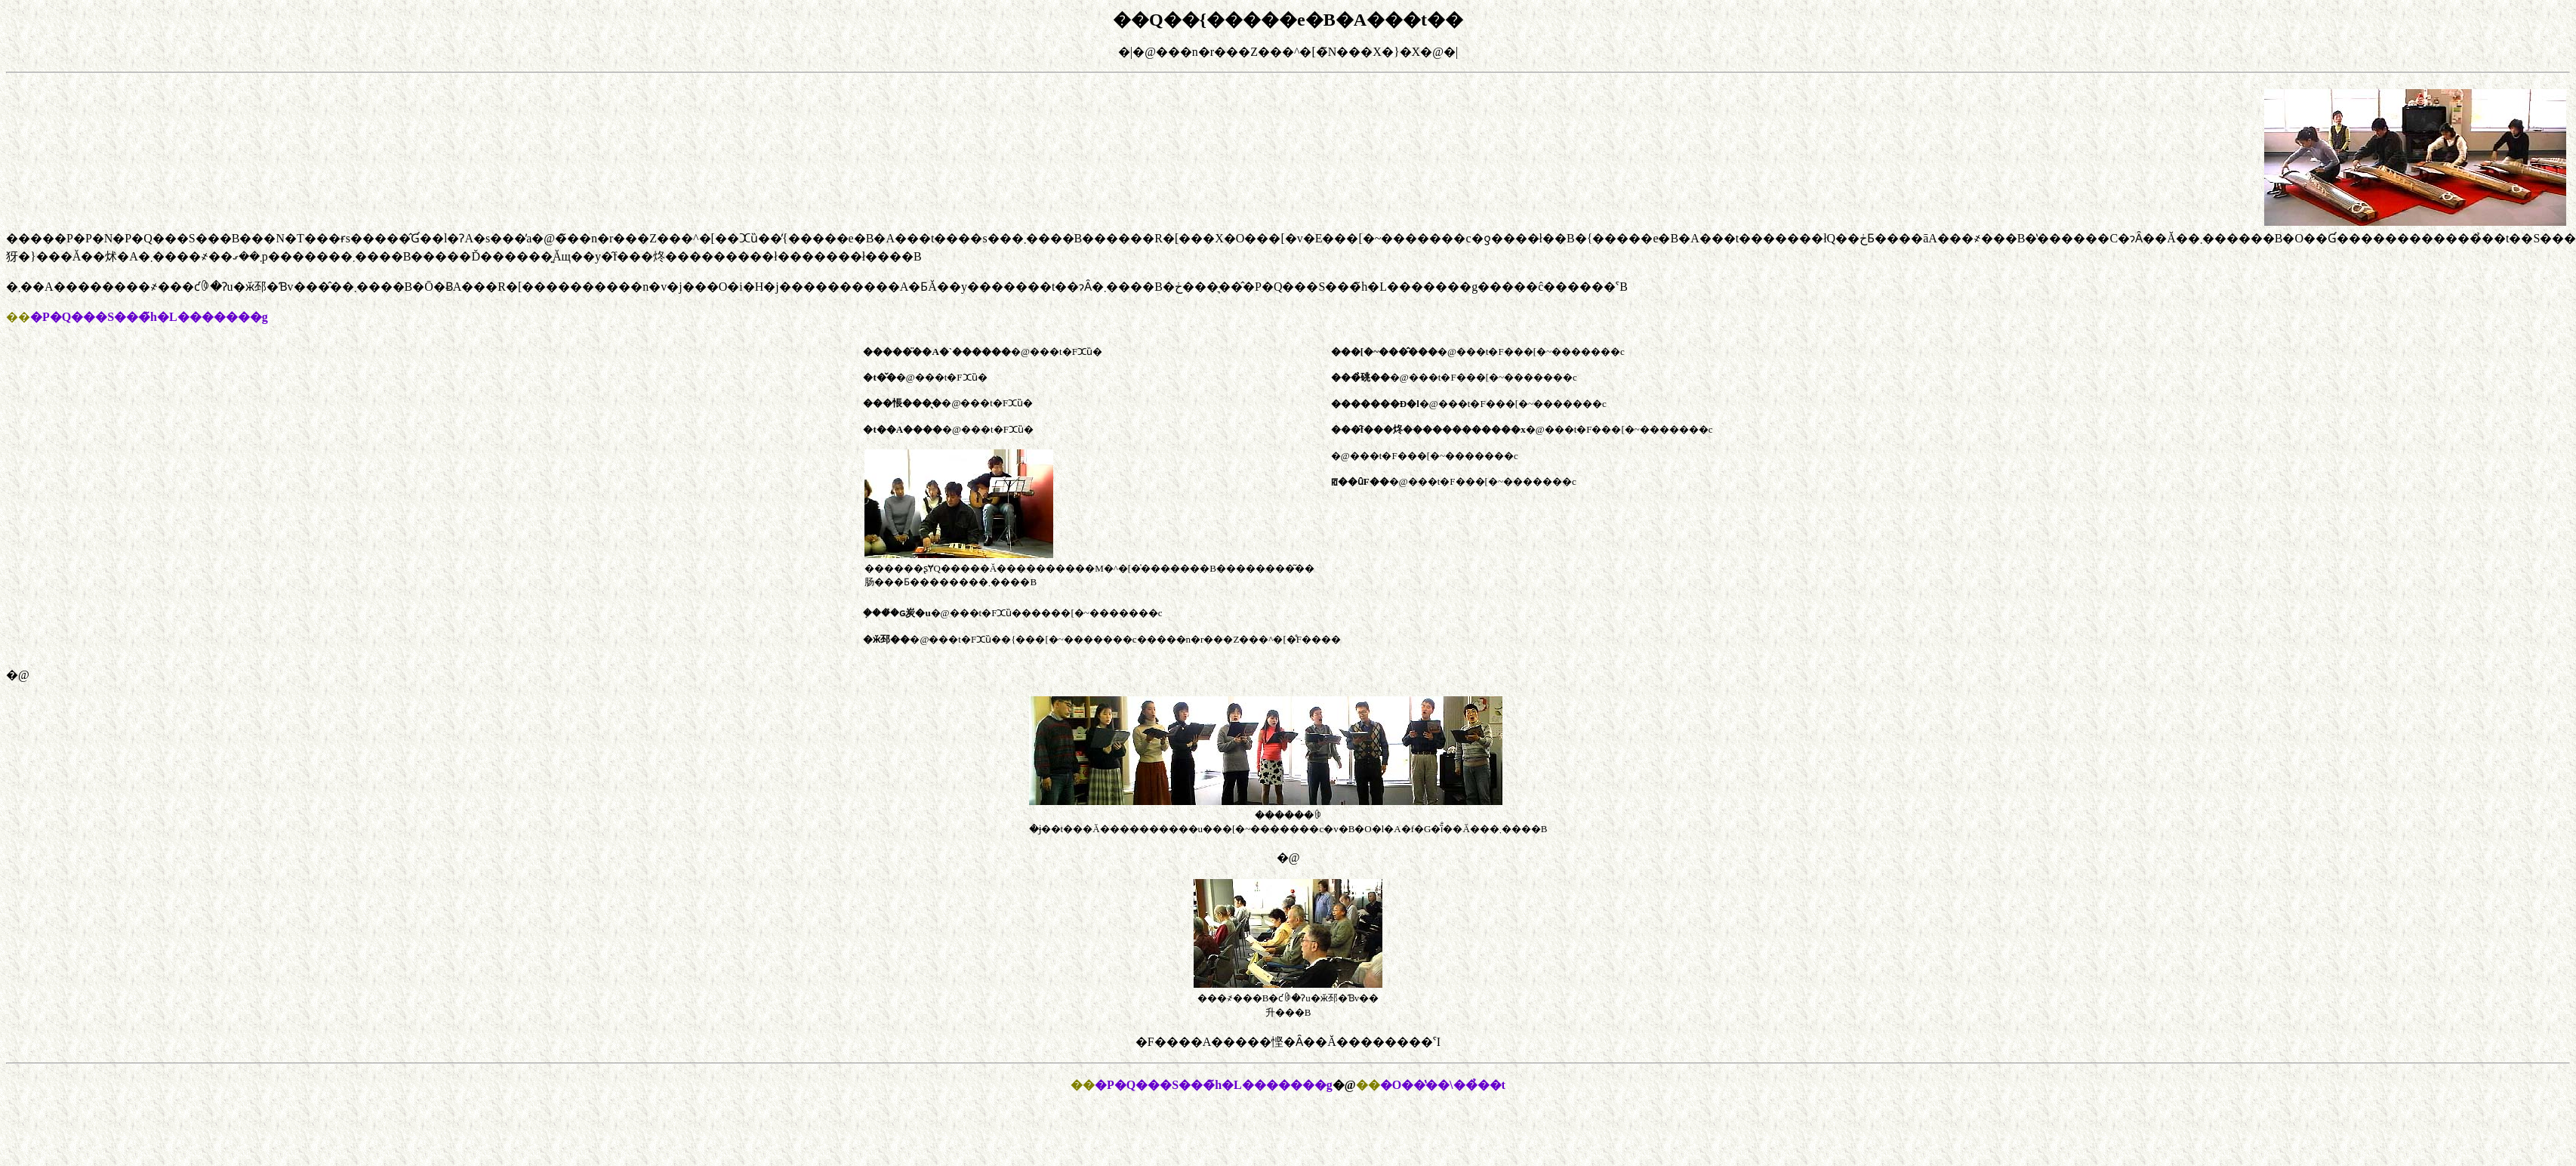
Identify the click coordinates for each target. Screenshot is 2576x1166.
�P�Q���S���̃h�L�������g (1214, 1084)
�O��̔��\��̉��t (1442, 1084)
